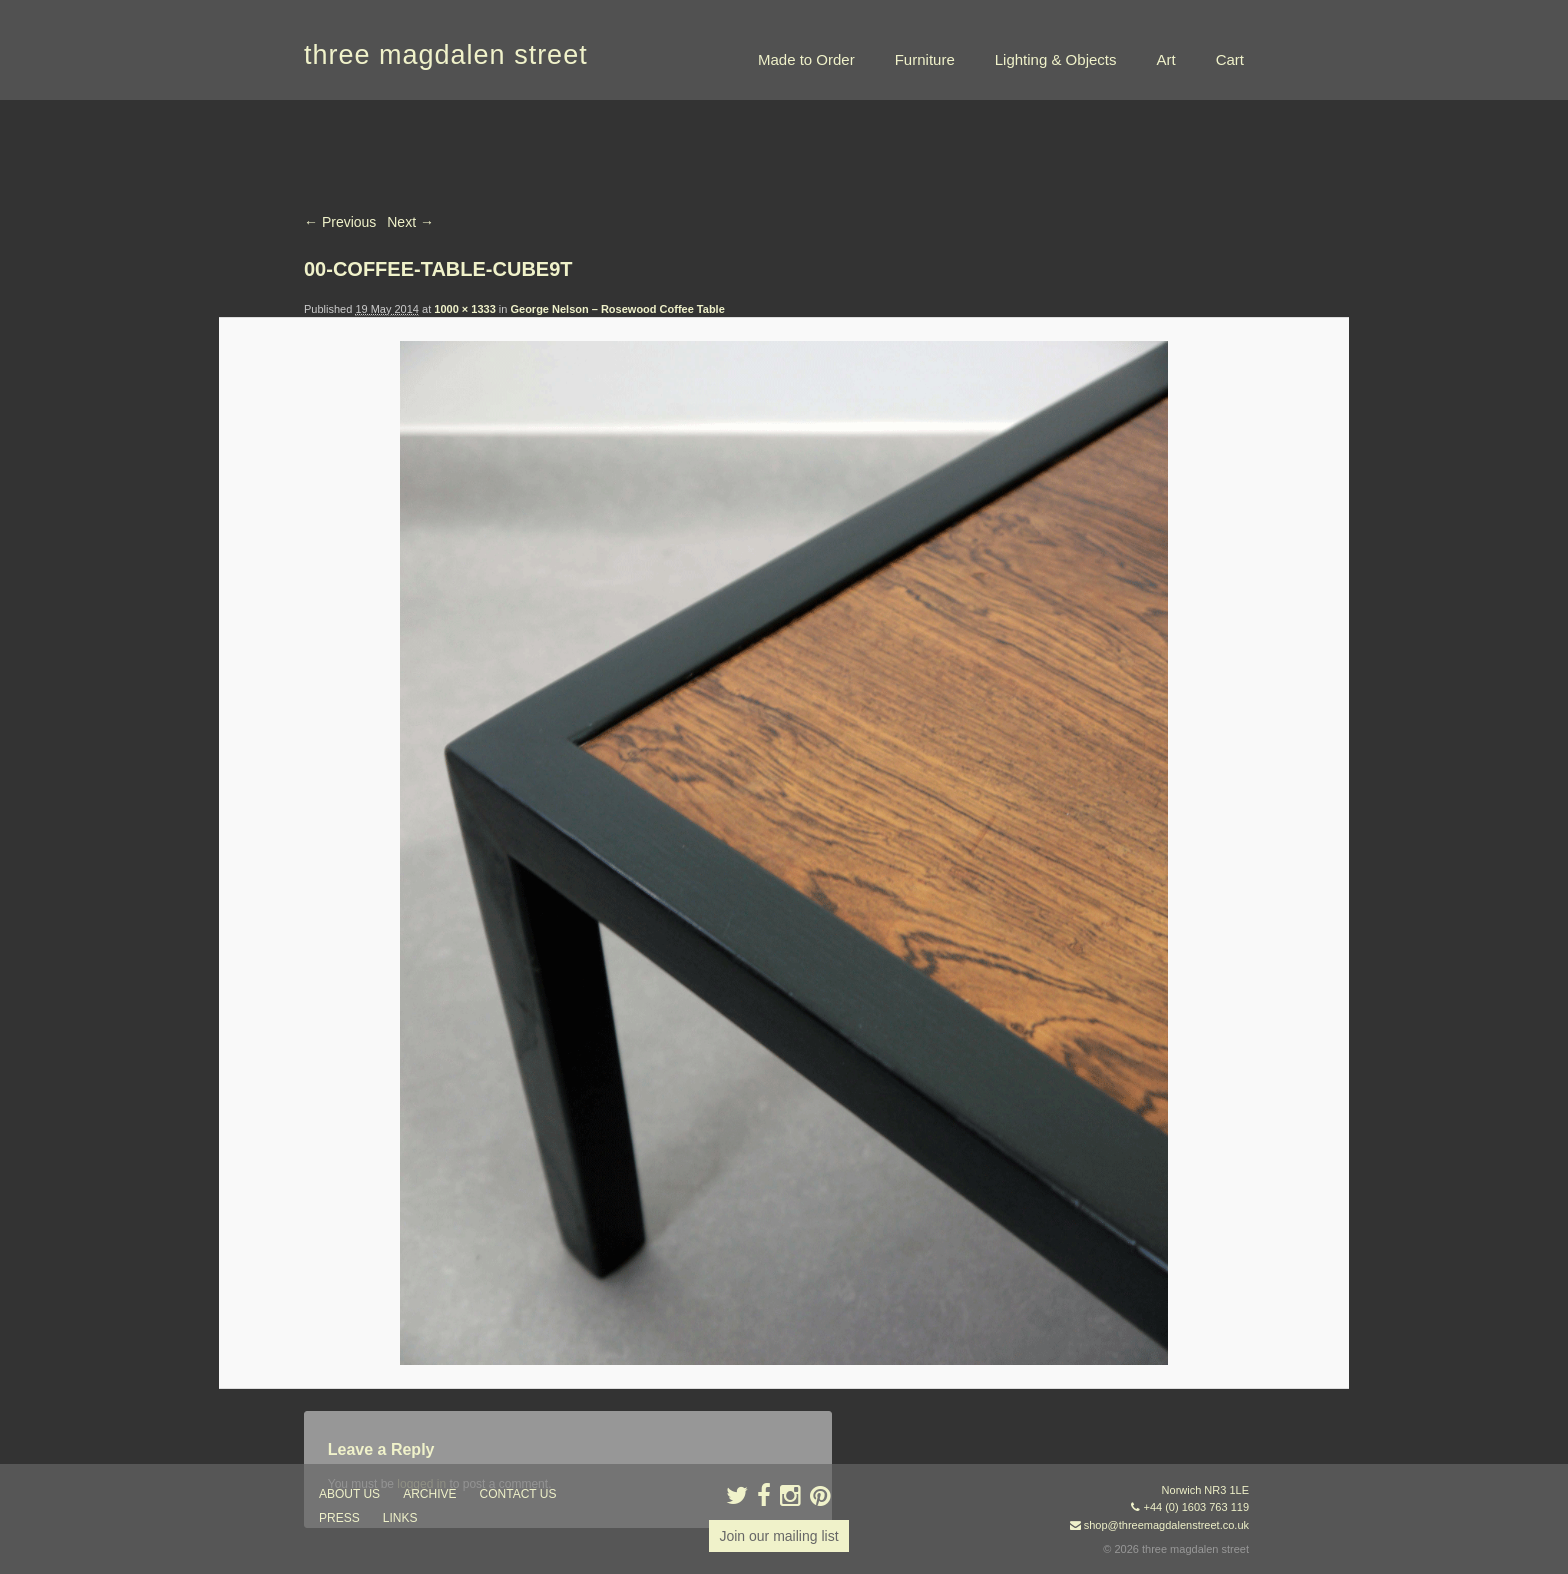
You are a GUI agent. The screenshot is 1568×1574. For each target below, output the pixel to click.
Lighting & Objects (1056, 59)
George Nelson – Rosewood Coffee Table (617, 309)
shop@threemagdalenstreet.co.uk (1166, 1525)
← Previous (340, 222)
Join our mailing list (778, 1536)
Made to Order (806, 59)
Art (1165, 59)
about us (349, 1494)
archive (429, 1494)
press (339, 1518)
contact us (518, 1494)
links (400, 1518)
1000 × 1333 (464, 309)
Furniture (925, 59)
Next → (410, 222)
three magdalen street (446, 55)
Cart (1230, 59)
